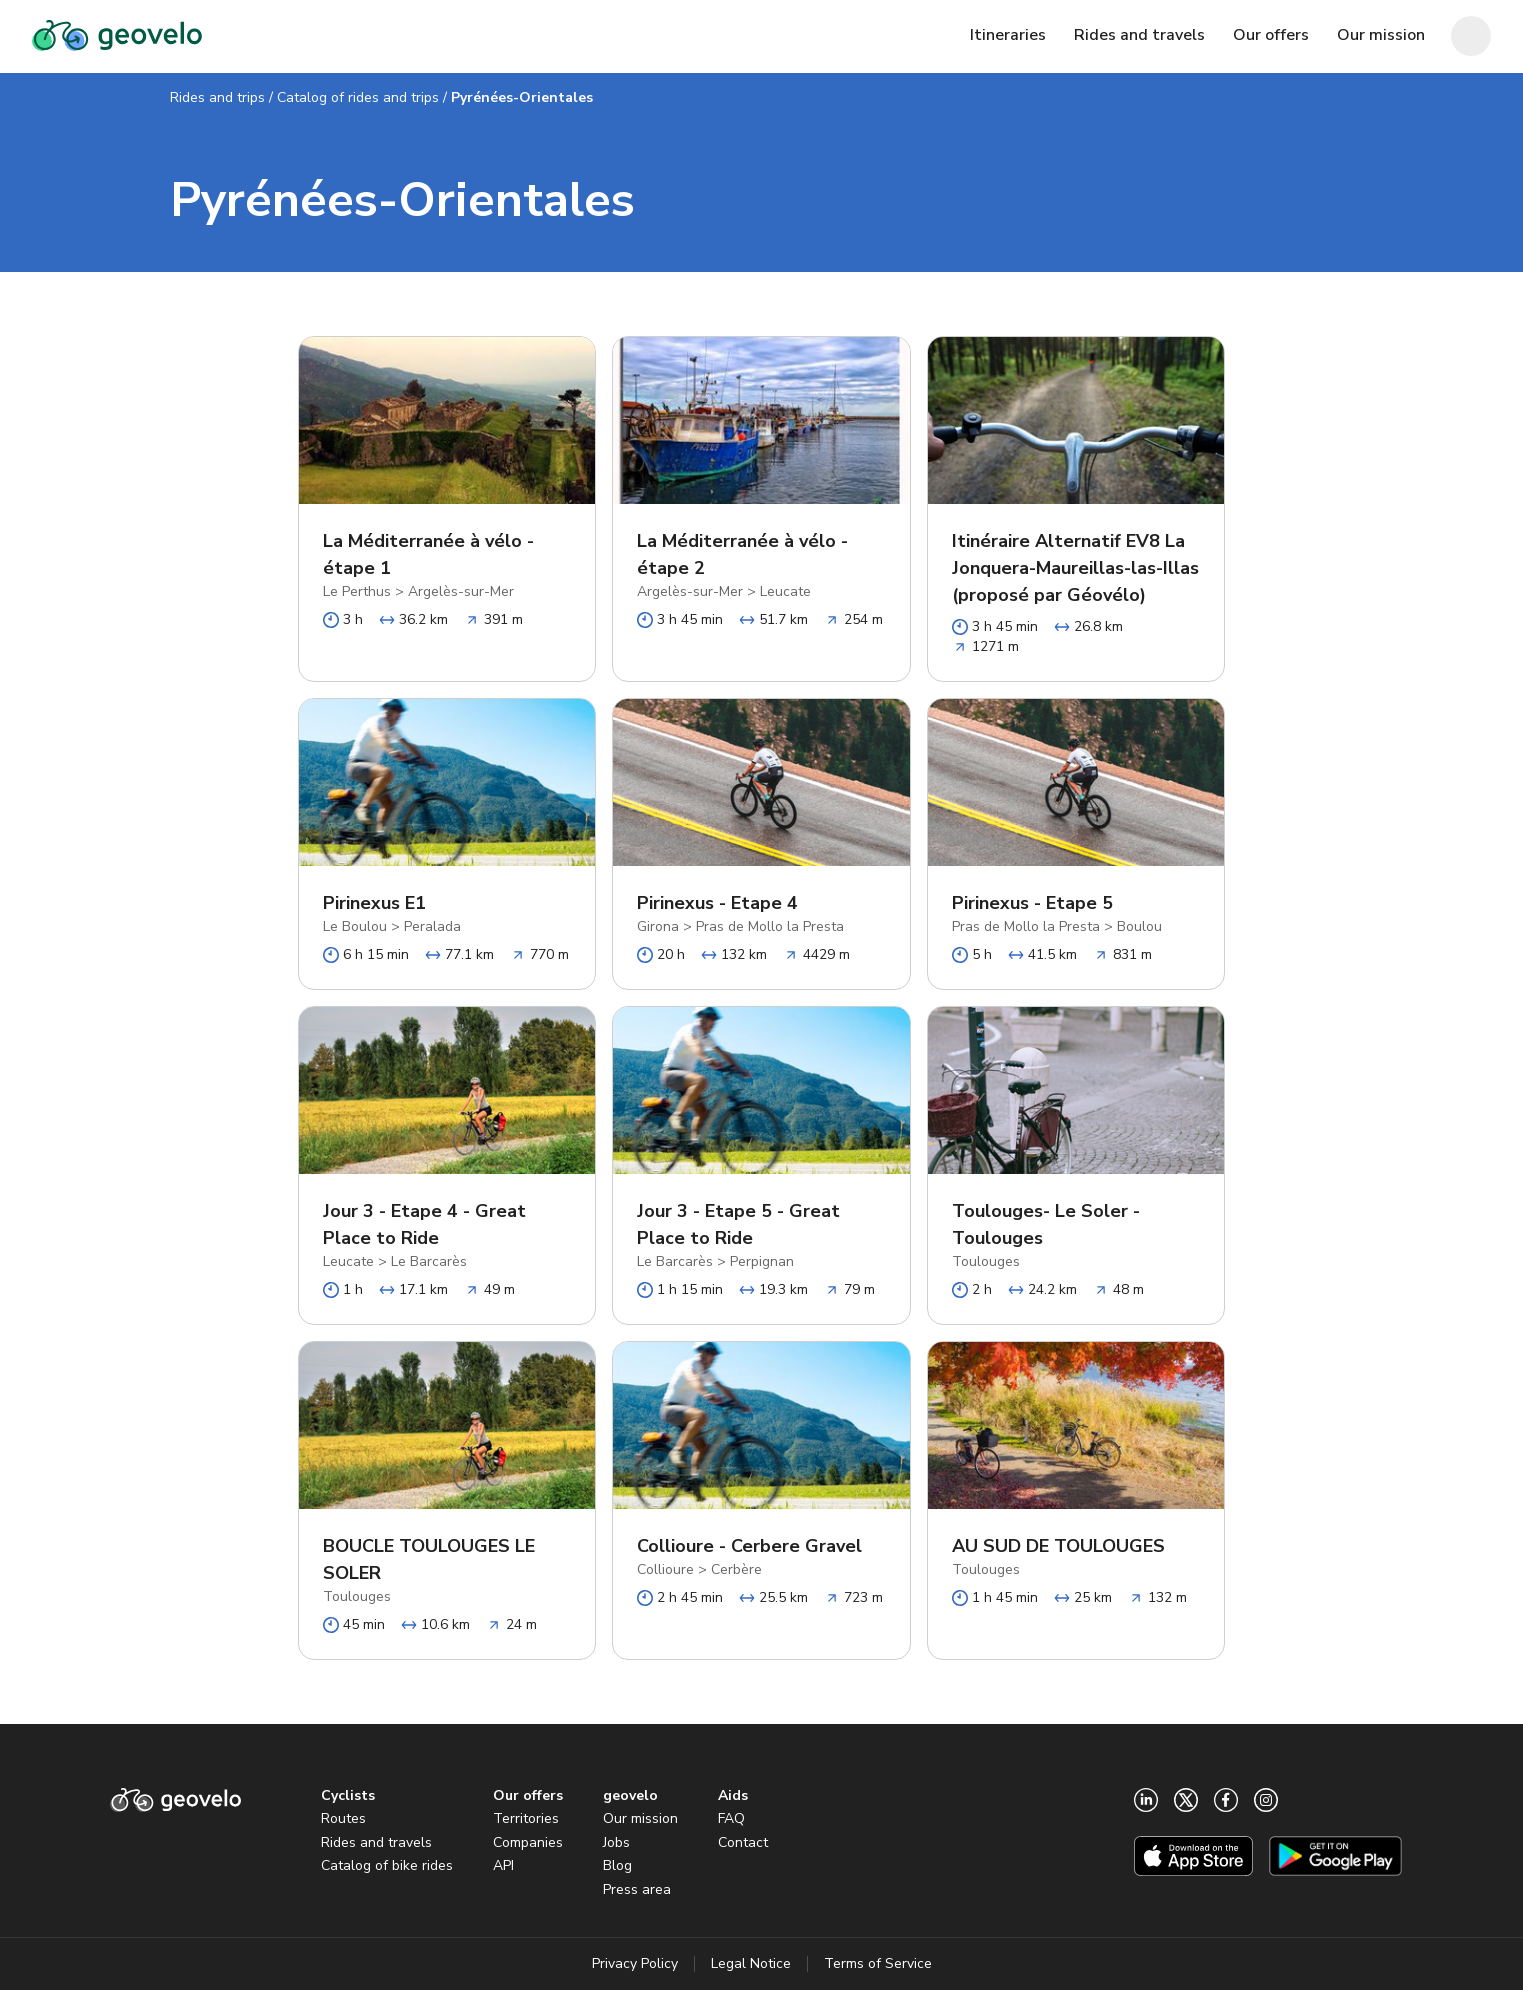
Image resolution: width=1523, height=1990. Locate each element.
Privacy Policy (635, 1963)
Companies (528, 1842)
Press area (637, 1889)
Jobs (616, 1842)
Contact (743, 1842)
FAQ (731, 1818)
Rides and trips (217, 97)
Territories (526, 1818)
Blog (617, 1865)
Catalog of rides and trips (358, 97)
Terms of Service (878, 1963)
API (503, 1865)
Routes (343, 1818)
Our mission (640, 1818)
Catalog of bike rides (387, 1865)
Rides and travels (376, 1842)
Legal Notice (751, 1963)
